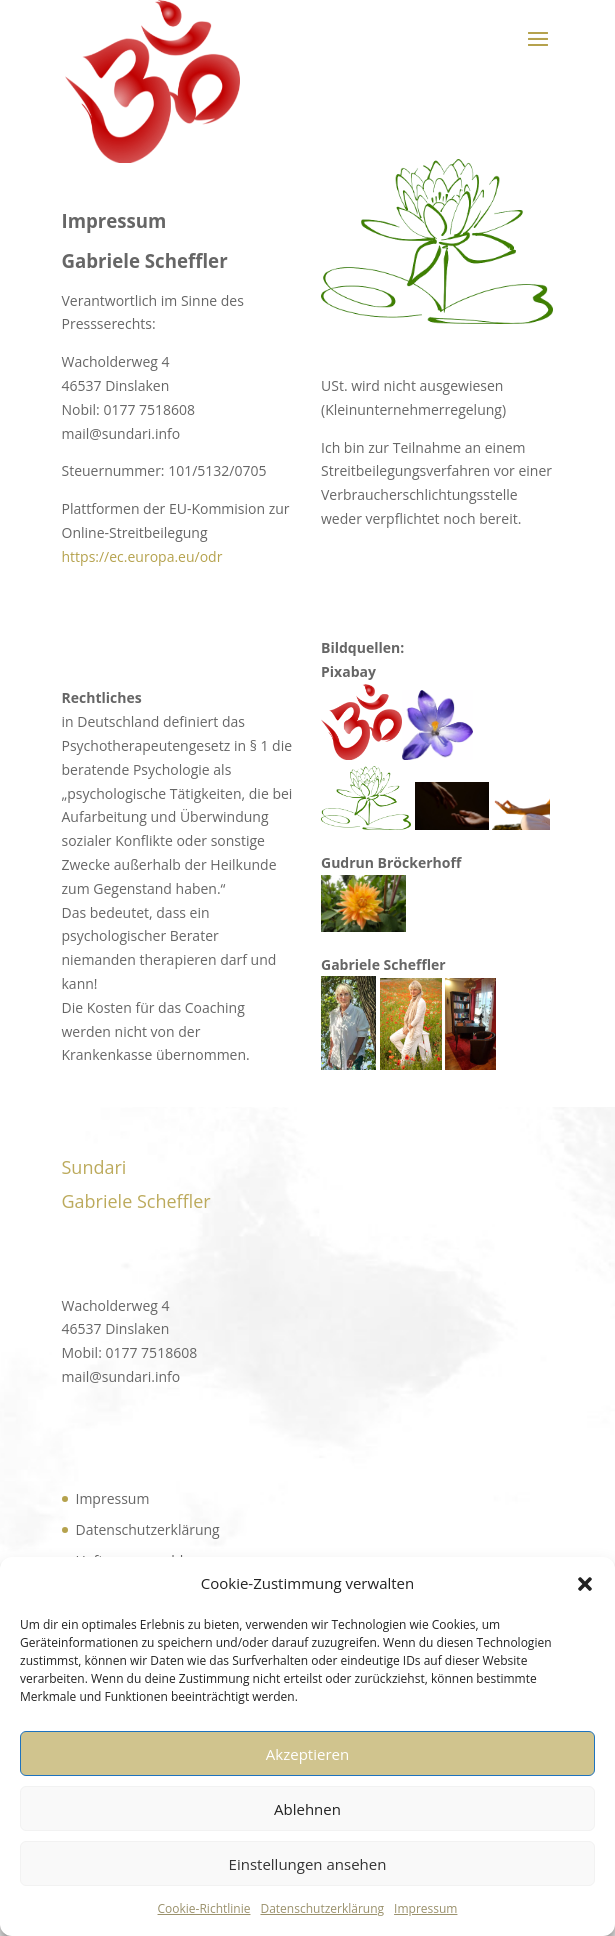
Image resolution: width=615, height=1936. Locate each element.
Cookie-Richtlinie (204, 1908)
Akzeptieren (307, 1754)
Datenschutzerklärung (322, 1908)
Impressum (425, 1908)
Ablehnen (307, 1809)
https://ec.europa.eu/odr (142, 556)
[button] (585, 1584)
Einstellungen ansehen (308, 1864)
